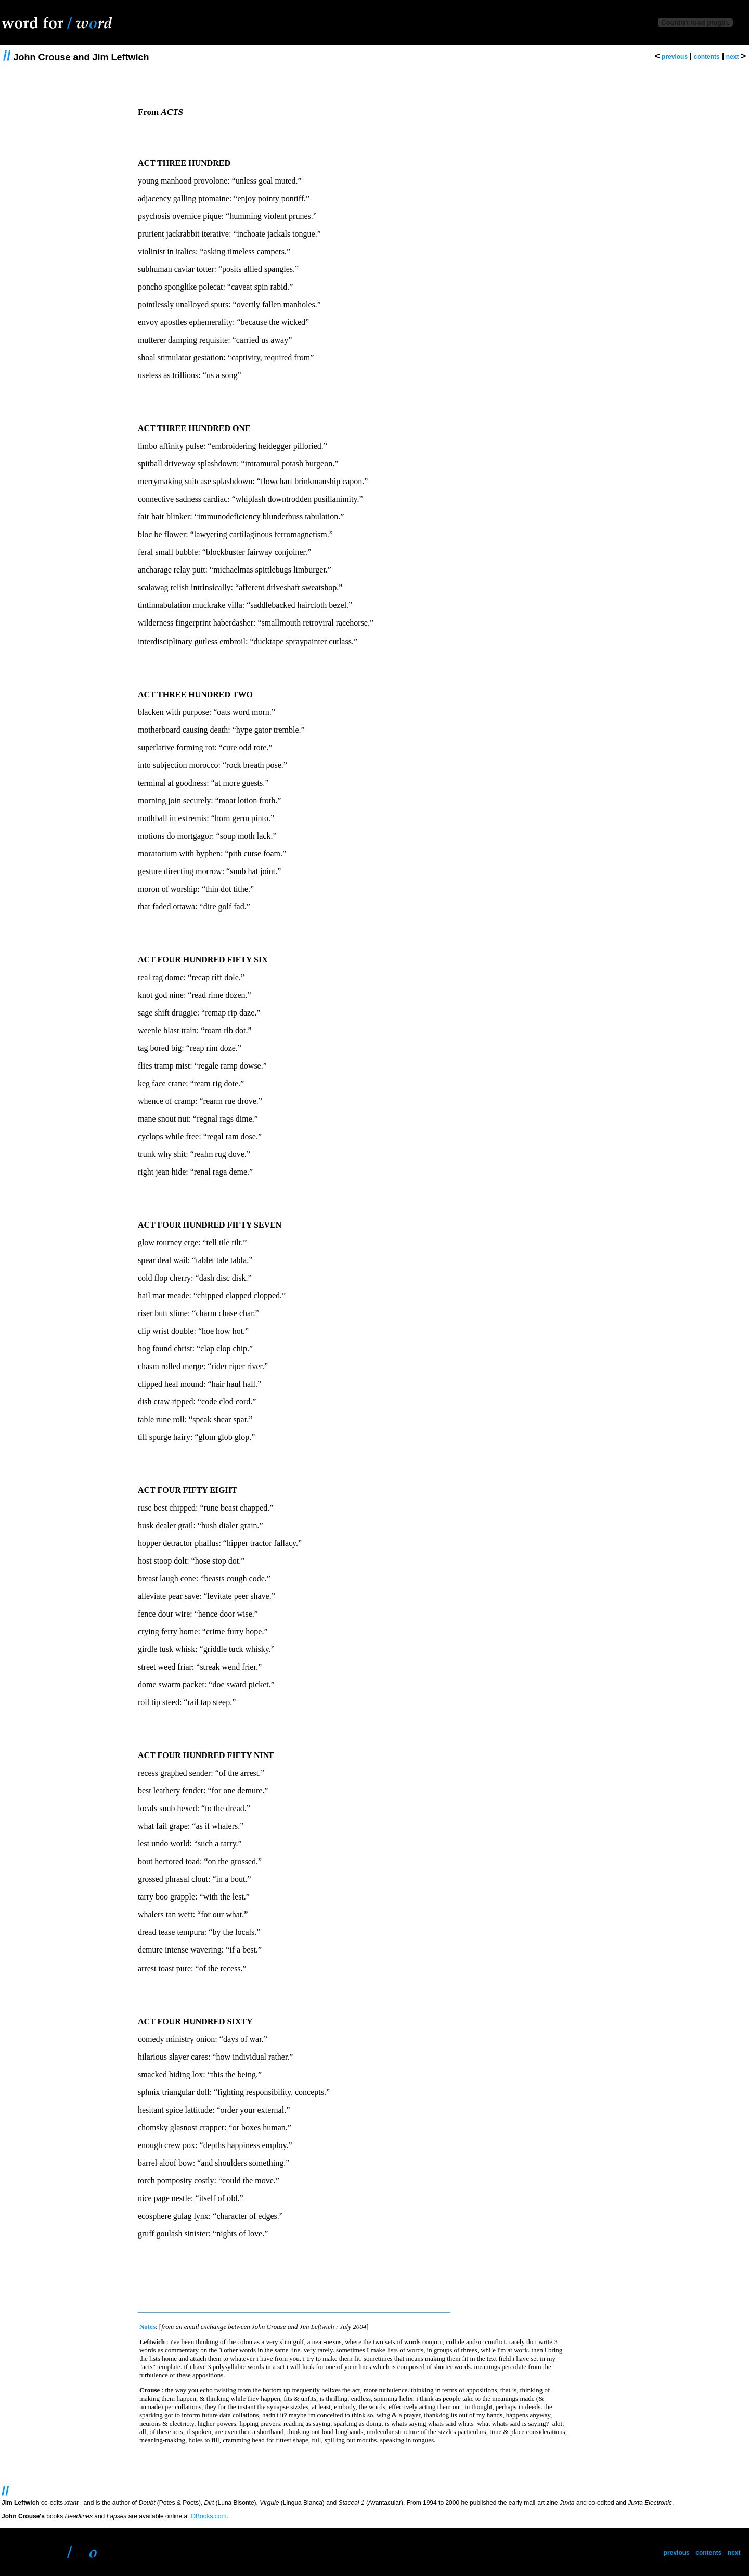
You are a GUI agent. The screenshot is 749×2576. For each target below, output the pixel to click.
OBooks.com (209, 2516)
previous (675, 56)
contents (707, 56)
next (732, 56)
